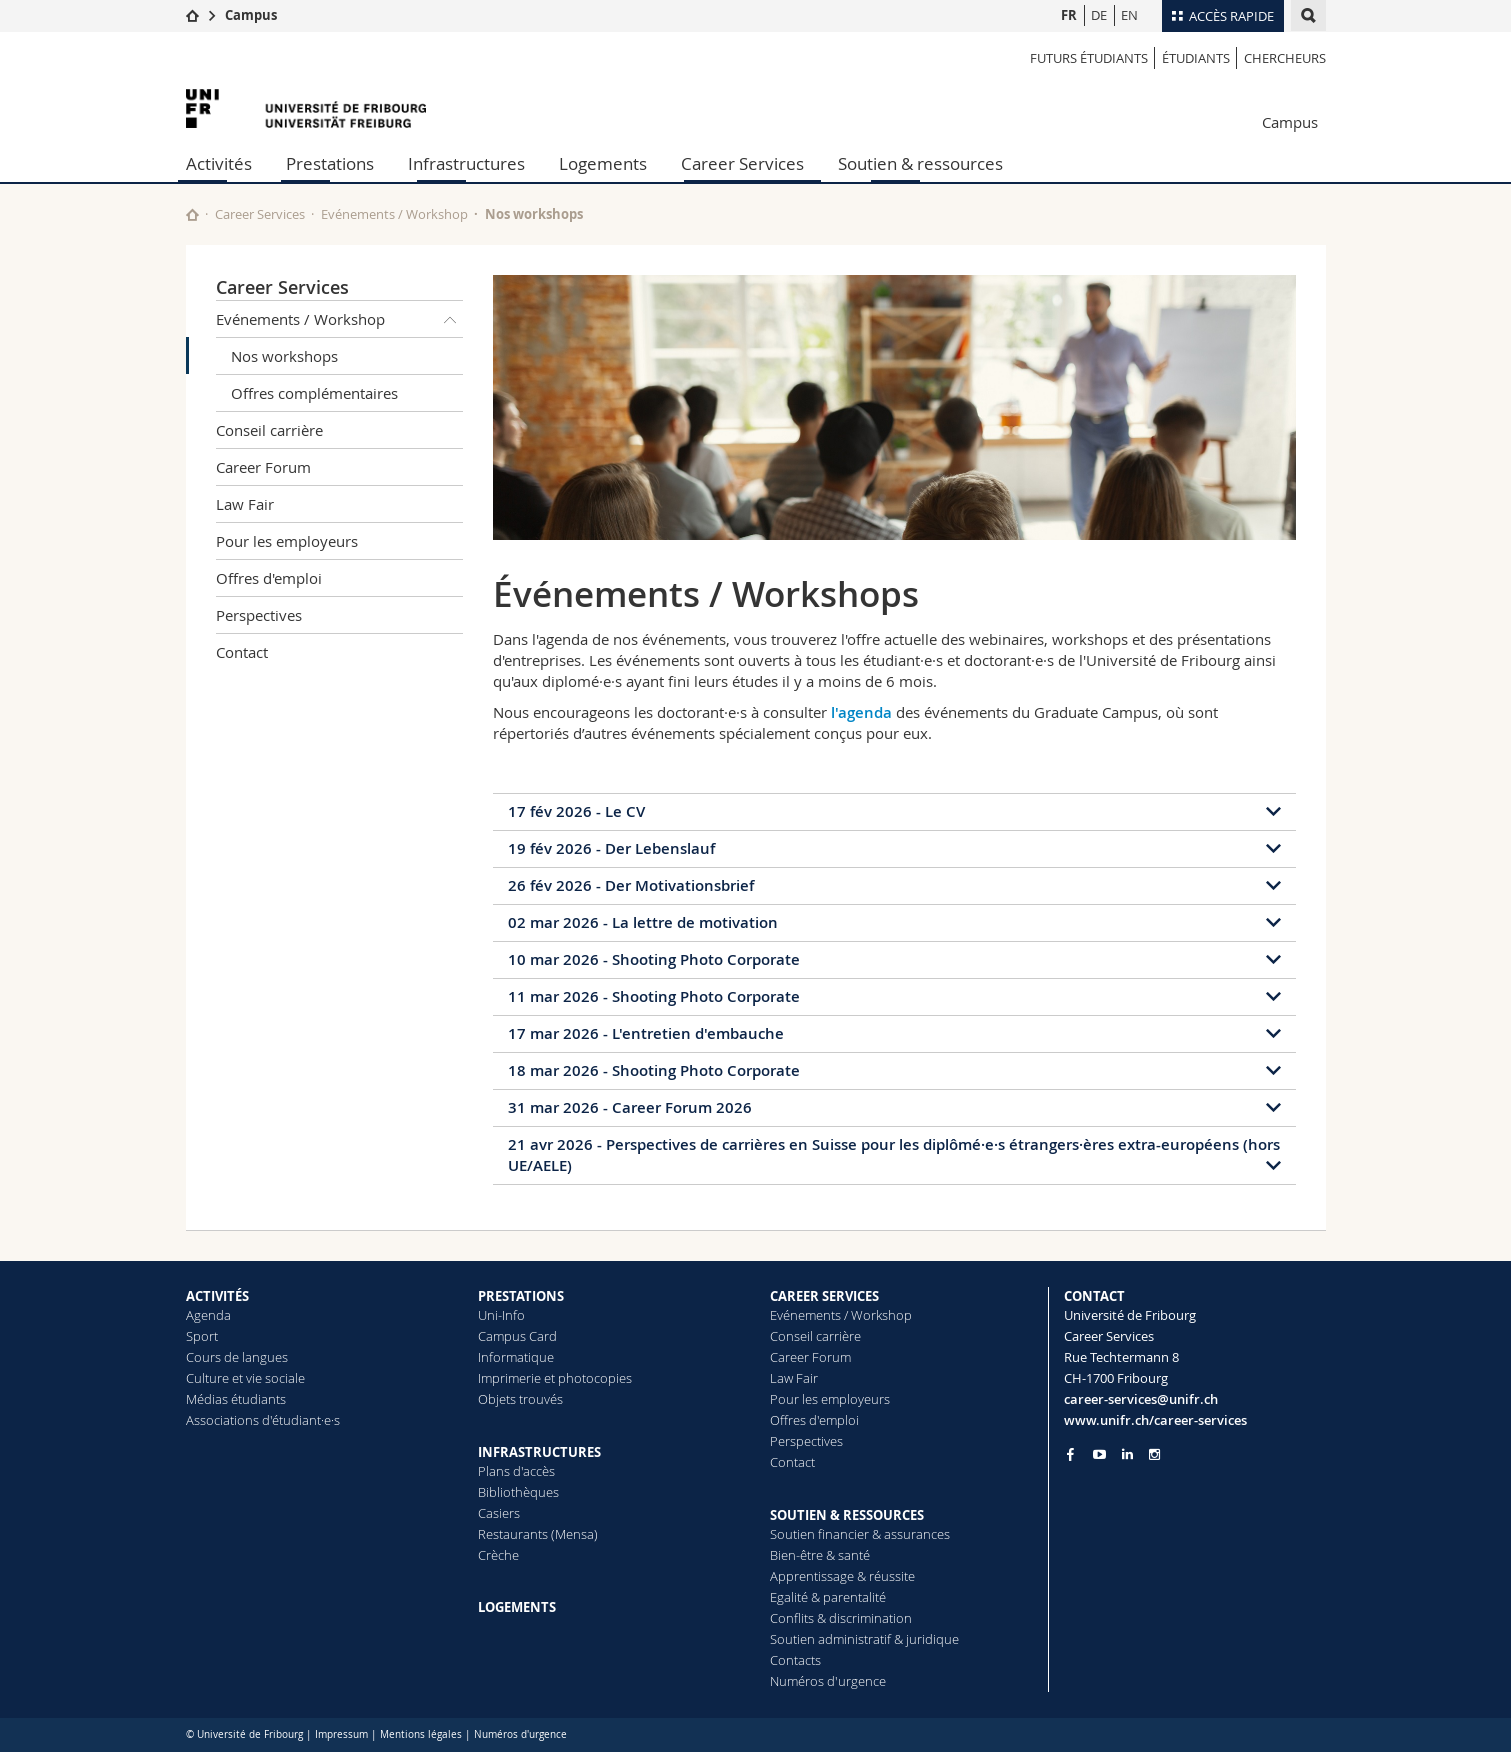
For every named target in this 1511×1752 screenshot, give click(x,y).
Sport (202, 1336)
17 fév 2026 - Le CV (576, 811)
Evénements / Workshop (394, 214)
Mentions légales (421, 1734)
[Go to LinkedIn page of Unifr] (1127, 1454)
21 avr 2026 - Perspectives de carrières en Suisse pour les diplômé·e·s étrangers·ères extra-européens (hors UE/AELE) (894, 1155)
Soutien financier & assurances (860, 1534)
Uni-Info (501, 1315)
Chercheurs (1285, 58)
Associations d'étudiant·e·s (263, 1420)
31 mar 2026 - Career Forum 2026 (630, 1107)
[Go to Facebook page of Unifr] (1070, 1454)
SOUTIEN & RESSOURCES (847, 1515)
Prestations (330, 163)
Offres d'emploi (269, 578)
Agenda (208, 1315)
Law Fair (245, 504)
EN (1129, 15)
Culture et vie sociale (245, 1378)
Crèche (498, 1555)
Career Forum (263, 467)
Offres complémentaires (314, 393)
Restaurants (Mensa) (538, 1534)
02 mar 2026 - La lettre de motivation (643, 922)
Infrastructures (466, 163)
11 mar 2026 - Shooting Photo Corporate (654, 996)
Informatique (516, 1357)
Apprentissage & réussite (842, 1576)
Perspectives (259, 615)
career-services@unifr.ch (1141, 1399)
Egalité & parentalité (828, 1597)
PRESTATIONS (521, 1296)
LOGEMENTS (517, 1607)
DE (1099, 15)
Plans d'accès (516, 1471)
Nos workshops (284, 356)
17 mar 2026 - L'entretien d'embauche (646, 1033)
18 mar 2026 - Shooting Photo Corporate (654, 1070)
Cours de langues (237, 1357)
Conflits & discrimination (841, 1618)
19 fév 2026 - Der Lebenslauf (611, 848)
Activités (219, 163)
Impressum (341, 1734)
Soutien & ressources (920, 163)
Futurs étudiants (1089, 58)
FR (1069, 15)
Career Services (742, 163)
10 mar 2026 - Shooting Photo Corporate (654, 959)
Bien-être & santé (820, 1555)
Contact (242, 652)
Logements (603, 163)
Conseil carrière (269, 430)
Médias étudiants (236, 1399)
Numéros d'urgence (828, 1681)
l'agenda (861, 712)
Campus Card (517, 1336)
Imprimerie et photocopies (555, 1378)
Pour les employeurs (287, 541)
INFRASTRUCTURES (539, 1452)
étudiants (1196, 58)
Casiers (499, 1513)
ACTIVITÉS (217, 1296)
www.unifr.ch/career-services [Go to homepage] (1155, 1420)
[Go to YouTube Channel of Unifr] (1099, 1454)
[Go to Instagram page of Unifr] (1154, 1454)
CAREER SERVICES (824, 1296)
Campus (251, 15)
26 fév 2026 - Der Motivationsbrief (631, 885)
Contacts (795, 1660)
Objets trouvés (520, 1399)
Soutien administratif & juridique (864, 1639)
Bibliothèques (518, 1492)
